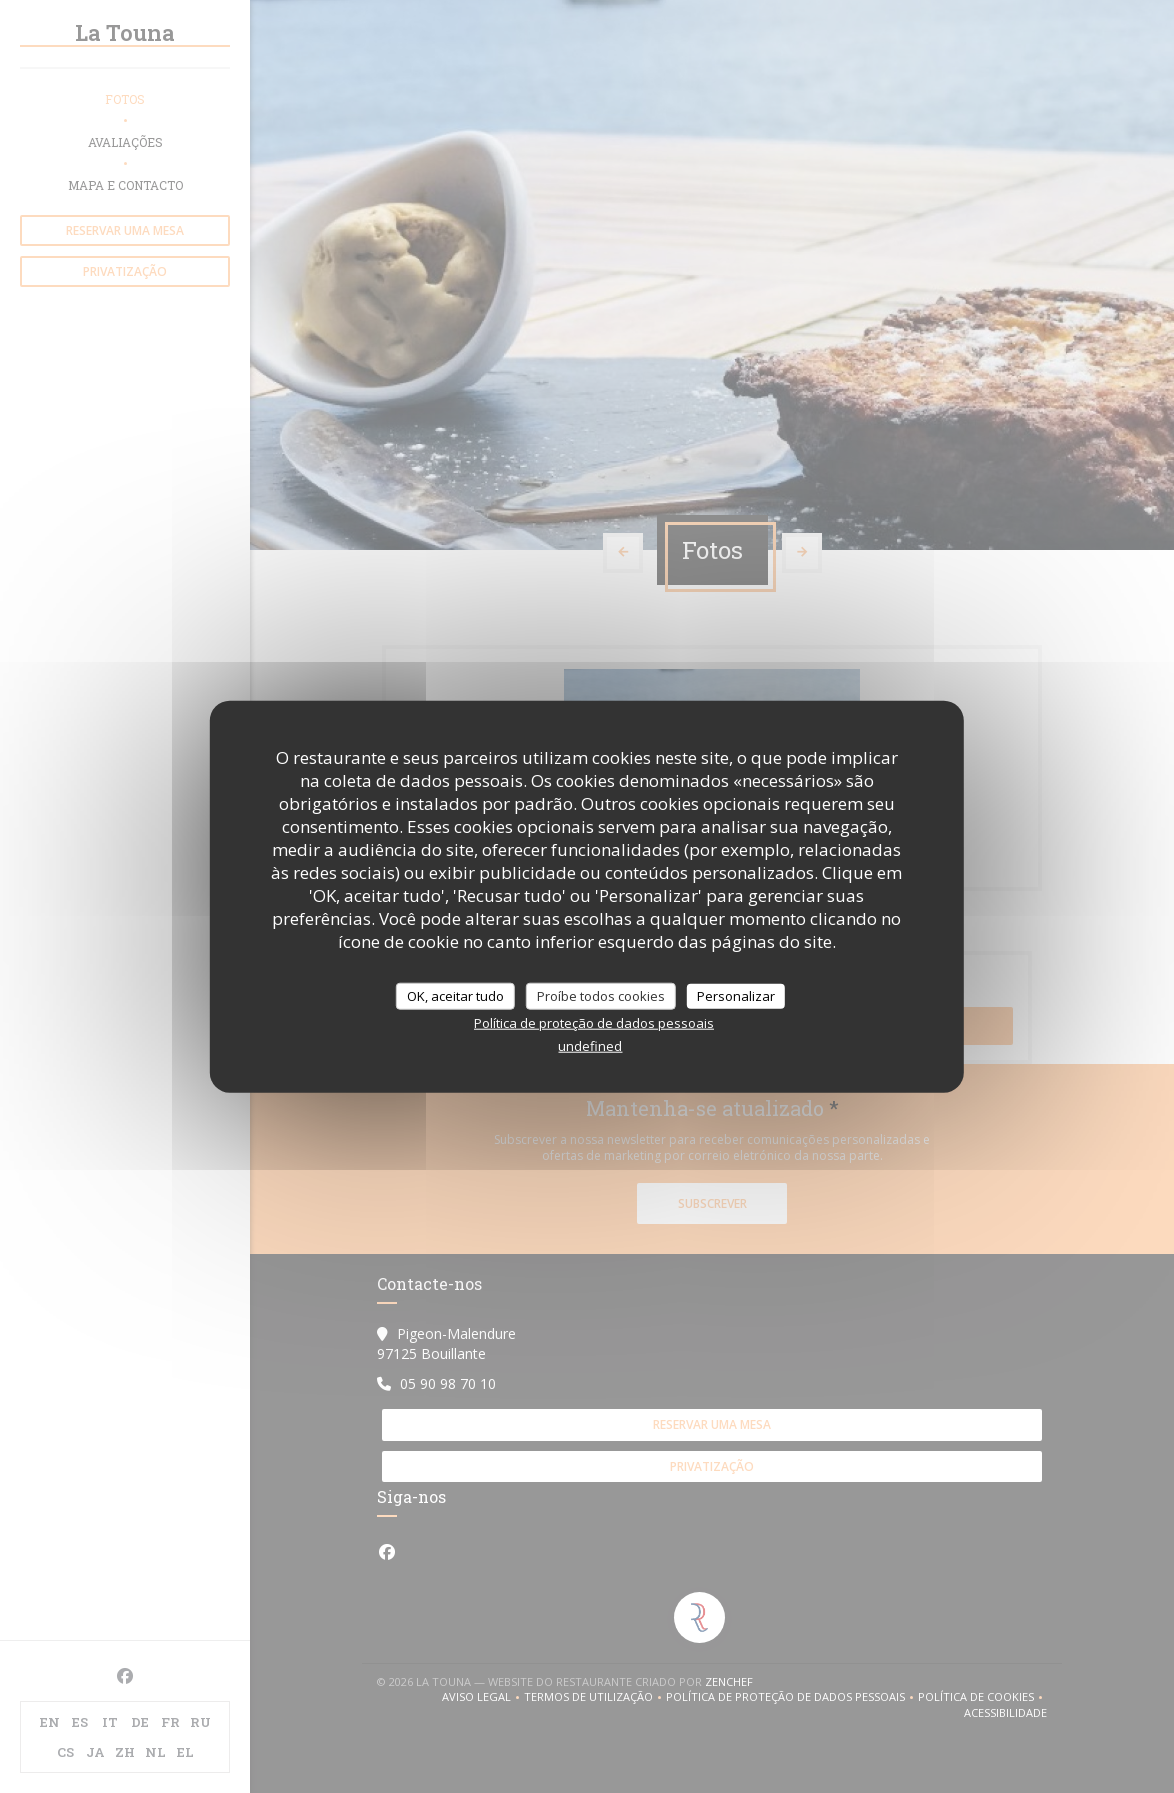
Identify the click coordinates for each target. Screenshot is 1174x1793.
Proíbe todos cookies (601, 995)
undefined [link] (590, 1046)
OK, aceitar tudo (455, 995)
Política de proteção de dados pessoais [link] (594, 1023)
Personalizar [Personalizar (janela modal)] (736, 995)
